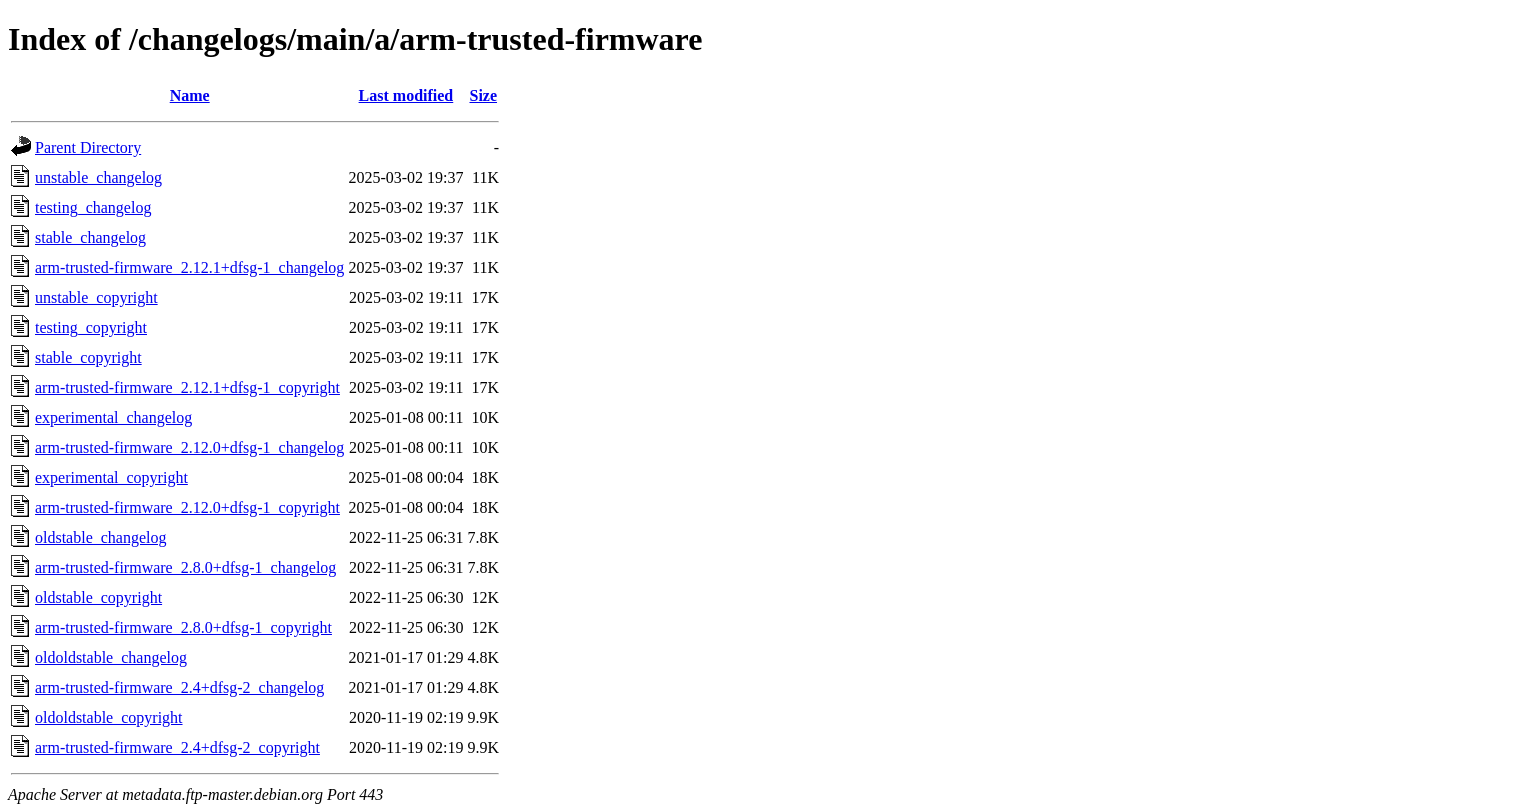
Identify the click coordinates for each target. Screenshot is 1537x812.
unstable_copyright (96, 297)
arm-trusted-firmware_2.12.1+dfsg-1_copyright (187, 387)
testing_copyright (91, 327)
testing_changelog (93, 207)
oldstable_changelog (101, 537)
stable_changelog (90, 237)
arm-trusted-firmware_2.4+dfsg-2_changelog (179, 687)
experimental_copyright (111, 477)
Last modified (406, 95)
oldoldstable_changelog (111, 657)
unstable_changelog (98, 177)
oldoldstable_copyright (109, 717)
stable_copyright (88, 357)
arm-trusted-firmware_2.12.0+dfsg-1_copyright (187, 507)
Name (190, 95)
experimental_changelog (113, 417)
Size (483, 95)
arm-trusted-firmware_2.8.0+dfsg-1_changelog (185, 567)
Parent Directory (88, 147)
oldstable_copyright (98, 597)
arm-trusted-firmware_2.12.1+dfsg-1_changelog (189, 267)
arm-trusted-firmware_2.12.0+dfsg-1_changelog (189, 447)
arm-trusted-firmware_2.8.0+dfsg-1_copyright (183, 627)
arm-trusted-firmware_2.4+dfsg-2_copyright (177, 747)
